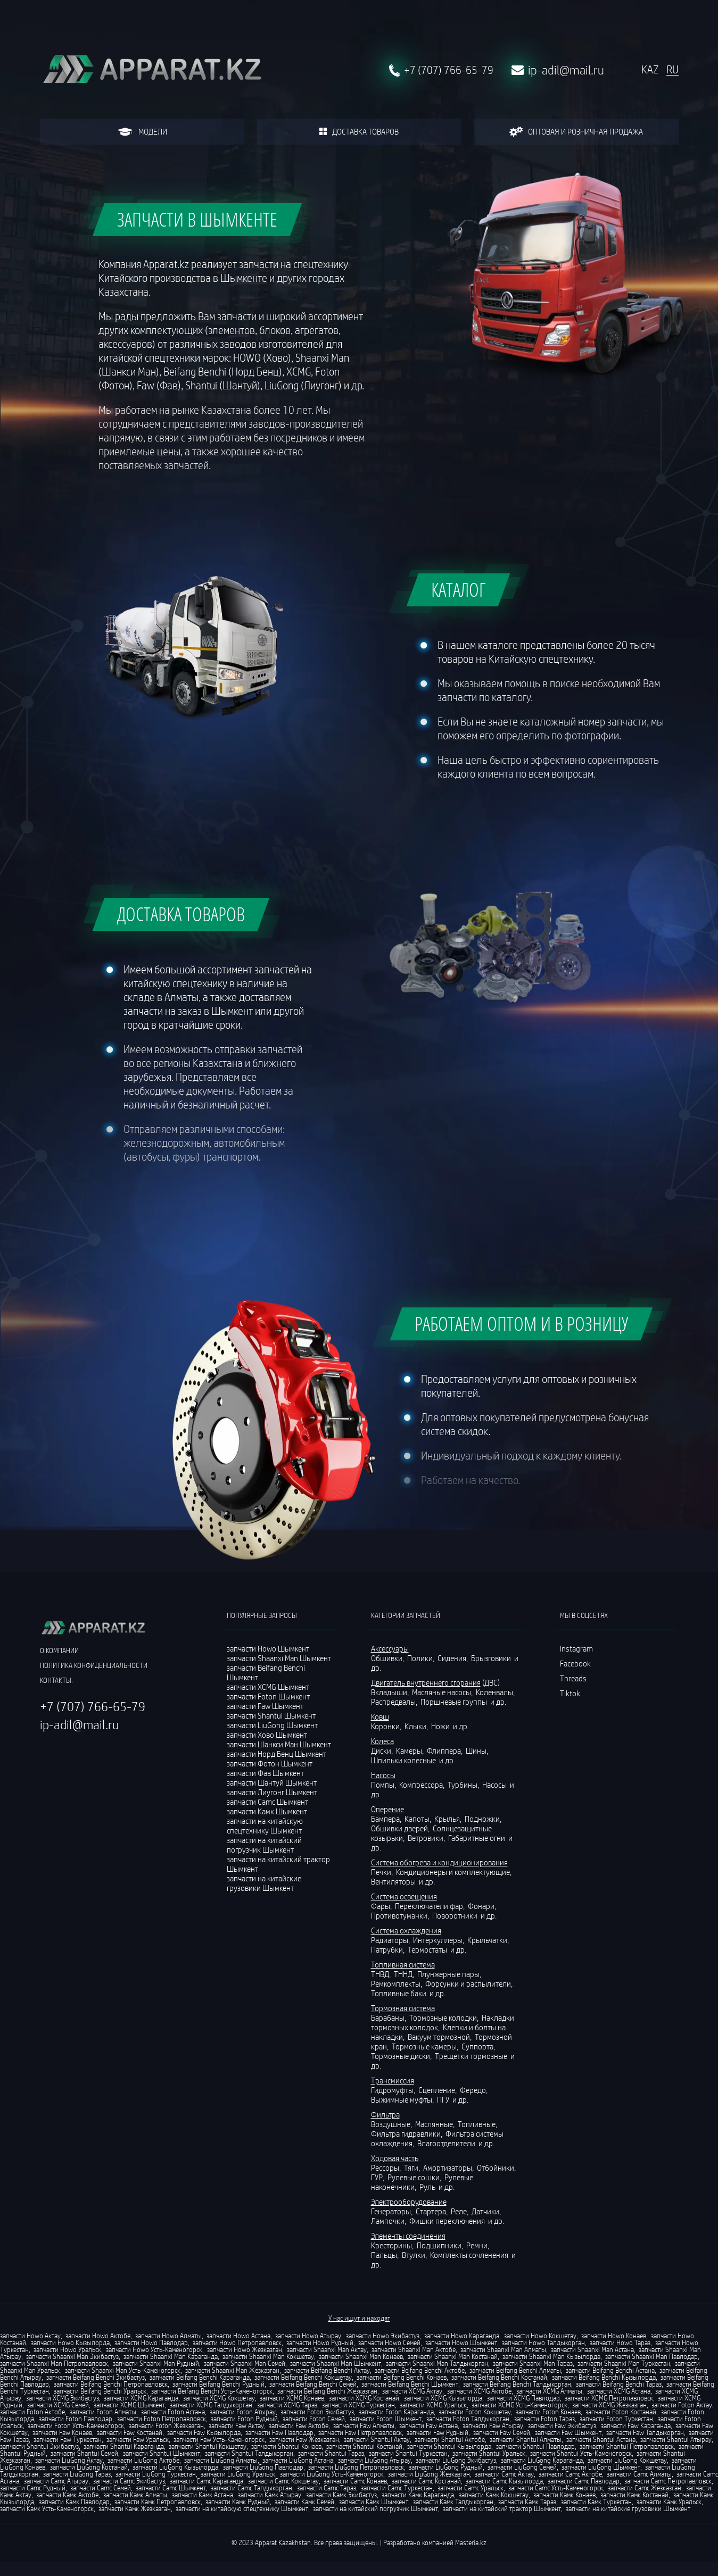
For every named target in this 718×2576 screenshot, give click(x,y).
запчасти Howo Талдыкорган (543, 2342)
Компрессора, (422, 1784)
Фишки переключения (447, 2220)
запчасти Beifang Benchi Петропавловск (111, 2384)
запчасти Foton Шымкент (386, 2418)
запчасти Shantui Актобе (450, 2439)
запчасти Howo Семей (389, 2342)
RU (672, 69)
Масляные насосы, (443, 1692)
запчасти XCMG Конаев (292, 2398)
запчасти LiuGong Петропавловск (356, 2467)
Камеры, (410, 1750)
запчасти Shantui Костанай (364, 2446)
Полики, (421, 1658)
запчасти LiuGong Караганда (542, 2460)
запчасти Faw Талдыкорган (645, 2432)
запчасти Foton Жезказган (166, 2425)
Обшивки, (388, 1658)
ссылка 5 (574, 1767)
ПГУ (444, 2099)
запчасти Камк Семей (304, 2501)
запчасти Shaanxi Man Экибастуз (72, 2356)
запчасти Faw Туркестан (68, 2439)
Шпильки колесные (404, 1760)
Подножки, (484, 1818)
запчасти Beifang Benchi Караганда (200, 2377)
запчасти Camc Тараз (326, 2487)
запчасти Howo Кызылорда (70, 2342)
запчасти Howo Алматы (168, 2335)
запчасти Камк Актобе (67, 2494)
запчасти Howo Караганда (461, 2335)
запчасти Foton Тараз (544, 2418)
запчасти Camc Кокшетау (283, 2481)
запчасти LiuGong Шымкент (601, 2467)
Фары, (382, 1905)
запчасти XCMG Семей (58, 2405)
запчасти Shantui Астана (601, 2439)
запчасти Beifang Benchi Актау (327, 2370)
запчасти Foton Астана (173, 2411)
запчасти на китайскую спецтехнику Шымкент (265, 1825)
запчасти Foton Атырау (243, 2411)
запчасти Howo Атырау (308, 2335)
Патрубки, (388, 1949)
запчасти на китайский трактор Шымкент (278, 1864)
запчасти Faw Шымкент (568, 2432)
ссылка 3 (574, 1737)
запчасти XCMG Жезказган (609, 2405)
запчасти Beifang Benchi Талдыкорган (517, 2384)
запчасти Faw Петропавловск (360, 2432)
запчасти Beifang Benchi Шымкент (409, 2384)
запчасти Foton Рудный (244, 2418)
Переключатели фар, (430, 1905)
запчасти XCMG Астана (618, 2391)
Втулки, (415, 2254)
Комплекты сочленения (470, 2254)
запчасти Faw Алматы (363, 2425)
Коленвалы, (496, 1692)
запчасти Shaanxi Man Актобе (414, 2349)
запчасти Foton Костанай (620, 2411)
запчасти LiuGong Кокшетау (627, 2460)
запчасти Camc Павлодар (584, 2481)
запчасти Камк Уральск (669, 2501)
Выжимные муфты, (403, 2099)
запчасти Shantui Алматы (526, 2439)
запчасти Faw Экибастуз (562, 2425)
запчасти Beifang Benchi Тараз (619, 2384)
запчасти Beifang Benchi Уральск (100, 2391)
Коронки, (387, 1726)
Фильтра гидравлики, (407, 2133)
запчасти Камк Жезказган (134, 2508)
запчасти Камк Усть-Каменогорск (47, 2508)
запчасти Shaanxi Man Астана (592, 2349)
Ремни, (478, 2245)
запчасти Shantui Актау (377, 2439)
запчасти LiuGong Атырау (374, 2460)
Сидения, (453, 1658)
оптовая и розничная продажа (576, 131)
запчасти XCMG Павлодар (523, 2398)
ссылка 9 (574, 1827)
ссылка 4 (574, 1752)
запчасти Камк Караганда (418, 2494)
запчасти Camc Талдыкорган (251, 2487)
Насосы (495, 1784)
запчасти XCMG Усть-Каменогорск (519, 2405)
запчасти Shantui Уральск (488, 2453)
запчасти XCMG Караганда (141, 2398)
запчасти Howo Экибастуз (382, 2335)
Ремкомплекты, (397, 1983)
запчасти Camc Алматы (639, 2474)
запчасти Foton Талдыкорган (467, 2418)
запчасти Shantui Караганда (124, 2446)
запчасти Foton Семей (314, 2418)
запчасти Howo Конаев (613, 2335)
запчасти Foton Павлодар (75, 2418)
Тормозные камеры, (426, 2046)
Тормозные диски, (402, 2055)
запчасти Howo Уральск (67, 2349)
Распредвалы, (395, 1701)
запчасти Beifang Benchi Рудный (218, 2384)
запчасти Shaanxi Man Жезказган (232, 2370)
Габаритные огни (477, 1837)
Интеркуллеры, (439, 1940)
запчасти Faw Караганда (636, 2425)
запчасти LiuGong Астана (297, 2460)
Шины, (478, 1750)
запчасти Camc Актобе (570, 2474)
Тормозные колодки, (444, 2017)
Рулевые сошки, (415, 2177)
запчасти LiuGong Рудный (446, 2467)
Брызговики (492, 1658)
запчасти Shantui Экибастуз (39, 2446)
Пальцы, (385, 2254)
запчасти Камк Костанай (634, 2494)
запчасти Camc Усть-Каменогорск (555, 2487)
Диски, (382, 1750)
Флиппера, (445, 1750)
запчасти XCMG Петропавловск (609, 2398)
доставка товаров (359, 131)
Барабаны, (389, 2017)
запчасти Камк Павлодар (74, 2501)
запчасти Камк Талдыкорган (453, 2501)
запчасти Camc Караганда (206, 2481)
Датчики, (487, 2211)
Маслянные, (435, 2124)
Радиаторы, (391, 1940)
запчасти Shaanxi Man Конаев (361, 2356)
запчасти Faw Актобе (298, 2425)
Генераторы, (392, 2211)
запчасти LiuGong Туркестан (155, 2474)
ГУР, (378, 2177)
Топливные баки (399, 1993)
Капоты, (419, 1818)
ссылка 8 (574, 1812)
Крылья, (448, 1818)
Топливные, (478, 2124)
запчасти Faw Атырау (493, 2425)
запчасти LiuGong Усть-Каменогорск (331, 2474)
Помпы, (384, 1784)
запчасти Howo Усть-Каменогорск (154, 2349)
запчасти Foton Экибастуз (317, 2411)
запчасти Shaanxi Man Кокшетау (268, 2356)
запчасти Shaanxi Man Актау (327, 2349)
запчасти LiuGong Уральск (238, 2474)
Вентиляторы (394, 1881)
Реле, (460, 2211)
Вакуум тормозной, (440, 2036)
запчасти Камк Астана (202, 2494)
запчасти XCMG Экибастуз (62, 2398)
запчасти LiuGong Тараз (77, 2474)
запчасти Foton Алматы (103, 2411)
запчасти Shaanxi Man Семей (244, 2363)
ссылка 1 (574, 1708)
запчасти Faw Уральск (137, 2439)
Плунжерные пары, (450, 1974)
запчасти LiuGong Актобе (143, 2460)
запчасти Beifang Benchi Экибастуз (95, 2377)
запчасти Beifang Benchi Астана (610, 2370)
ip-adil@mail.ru (566, 70)
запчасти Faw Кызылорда (204, 2432)
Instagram (576, 1648)
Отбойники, (497, 2167)
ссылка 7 (574, 1797)
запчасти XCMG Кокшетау (219, 2398)
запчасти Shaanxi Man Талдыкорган (437, 2363)
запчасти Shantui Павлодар (535, 2446)
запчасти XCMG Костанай (364, 2398)
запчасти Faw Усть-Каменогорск (219, 2439)
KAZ (649, 69)
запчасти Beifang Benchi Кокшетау (303, 2377)
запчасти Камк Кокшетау (494, 2494)
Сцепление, (438, 2090)
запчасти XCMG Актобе (479, 2391)
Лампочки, (389, 2220)
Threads (573, 1678)
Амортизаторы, (449, 2167)
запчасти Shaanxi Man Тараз (533, 2363)
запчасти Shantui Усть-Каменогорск (581, 2453)
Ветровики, (427, 1837)
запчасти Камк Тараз (527, 2501)
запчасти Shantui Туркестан (408, 2453)
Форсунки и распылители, (469, 1983)
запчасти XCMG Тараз (287, 2405)
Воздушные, (392, 2124)
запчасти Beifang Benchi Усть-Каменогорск (212, 2391)
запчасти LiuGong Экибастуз (456, 2460)
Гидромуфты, (394, 2090)
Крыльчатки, (488, 1940)
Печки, (382, 1871)
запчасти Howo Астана (238, 2335)
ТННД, (405, 1974)
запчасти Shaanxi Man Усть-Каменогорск (122, 2370)
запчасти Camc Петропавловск (668, 2481)
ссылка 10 (576, 1842)
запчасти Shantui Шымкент (161, 2453)
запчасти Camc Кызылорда (504, 2481)
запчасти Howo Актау (30, 2335)
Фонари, (483, 1905)
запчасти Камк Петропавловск (157, 2501)
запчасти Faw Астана (428, 2425)
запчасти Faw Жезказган (304, 2439)
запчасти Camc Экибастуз (129, 2481)
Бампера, (387, 1818)
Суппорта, (479, 2046)
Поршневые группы (454, 1701)
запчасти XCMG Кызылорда (443, 2398)
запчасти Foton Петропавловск (161, 2418)
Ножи (441, 1726)
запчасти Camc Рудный (32, 2487)
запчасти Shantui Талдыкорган (249, 2453)
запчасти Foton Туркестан (616, 2418)
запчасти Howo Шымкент (461, 2342)
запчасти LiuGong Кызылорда (175, 2467)
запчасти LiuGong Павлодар (263, 2467)
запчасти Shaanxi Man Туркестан (623, 2363)
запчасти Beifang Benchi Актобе (420, 2370)
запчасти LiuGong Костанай (89, 2467)
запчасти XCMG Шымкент (129, 2405)
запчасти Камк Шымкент (373, 2501)
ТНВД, (381, 1974)
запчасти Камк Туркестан (596, 2501)
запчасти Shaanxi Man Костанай (453, 2356)
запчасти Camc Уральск (471, 2487)
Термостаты (428, 1949)
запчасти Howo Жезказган (244, 2349)
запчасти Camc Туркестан (397, 2487)
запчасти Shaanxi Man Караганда (170, 2356)
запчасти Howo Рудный (319, 2342)
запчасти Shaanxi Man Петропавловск (54, 2363)
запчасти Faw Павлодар (279, 2432)
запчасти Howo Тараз (620, 2342)
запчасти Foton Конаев (548, 2411)
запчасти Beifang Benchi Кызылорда (604, 2377)
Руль (428, 2186)
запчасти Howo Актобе (97, 2335)
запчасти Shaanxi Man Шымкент (335, 2363)
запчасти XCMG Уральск (433, 2405)
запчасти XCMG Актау (412, 2391)
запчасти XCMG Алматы (549, 2391)
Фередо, (474, 2090)
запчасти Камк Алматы (135, 2494)
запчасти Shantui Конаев (286, 2446)
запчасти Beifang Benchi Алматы (515, 2370)
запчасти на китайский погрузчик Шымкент (264, 1845)
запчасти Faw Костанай (129, 2432)
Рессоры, (386, 2167)
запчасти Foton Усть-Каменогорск (76, 2425)
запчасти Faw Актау (236, 2425)
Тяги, (413, 2167)
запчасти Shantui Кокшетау (207, 2446)
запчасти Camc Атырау (56, 2481)
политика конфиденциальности (93, 1665)
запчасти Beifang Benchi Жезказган (327, 2391)
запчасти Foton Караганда (396, 2411)
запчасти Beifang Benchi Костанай (499, 2377)
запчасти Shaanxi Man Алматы (503, 2349)
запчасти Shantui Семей (84, 2453)
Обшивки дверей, (401, 1828)
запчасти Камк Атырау (269, 2494)
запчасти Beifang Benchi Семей (313, 2384)
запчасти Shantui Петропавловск (627, 2446)
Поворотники (455, 1915)
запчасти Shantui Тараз (331, 2453)
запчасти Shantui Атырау (676, 2439)
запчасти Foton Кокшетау (475, 2411)
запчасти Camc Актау (504, 2474)
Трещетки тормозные (472, 2055)
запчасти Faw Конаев (62, 2432)
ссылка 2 (574, 1723)
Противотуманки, (401, 1915)
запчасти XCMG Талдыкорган (211, 2405)
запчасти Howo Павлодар (151, 2342)
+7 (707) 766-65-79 (448, 70)
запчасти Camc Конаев (355, 2481)
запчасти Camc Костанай (426, 2481)
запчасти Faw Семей (501, 2432)
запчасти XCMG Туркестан (358, 2405)
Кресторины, (393, 2245)
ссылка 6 (574, 1782)
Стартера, (432, 2211)
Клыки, (417, 1726)
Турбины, (464, 1784)
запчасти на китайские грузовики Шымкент (264, 1883)
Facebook (575, 1663)
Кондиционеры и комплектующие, (454, 1871)
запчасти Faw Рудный (437, 2432)
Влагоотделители (447, 2143)
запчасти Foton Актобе (32, 2411)
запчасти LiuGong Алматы (221, 2460)
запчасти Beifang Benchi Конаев (402, 2377)
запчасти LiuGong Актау (69, 2460)
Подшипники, (441, 2245)
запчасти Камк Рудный (237, 2501)
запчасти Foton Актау (681, 2405)
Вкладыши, (390, 1692)
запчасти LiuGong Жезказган (429, 2474)
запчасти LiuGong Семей (522, 2467)
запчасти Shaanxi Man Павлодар (651, 2356)
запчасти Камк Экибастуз (341, 2494)
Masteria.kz (470, 2542)
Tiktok (570, 1693)
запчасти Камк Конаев (564, 2494)
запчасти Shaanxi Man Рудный (156, 2363)
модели (142, 131)
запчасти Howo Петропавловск (237, 2342)
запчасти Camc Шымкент (171, 2487)
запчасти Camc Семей (100, 2487)
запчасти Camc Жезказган (644, 2487)
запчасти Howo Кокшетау (540, 2335)
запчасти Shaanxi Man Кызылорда (551, 2356)
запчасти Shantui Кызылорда (449, 2446)
